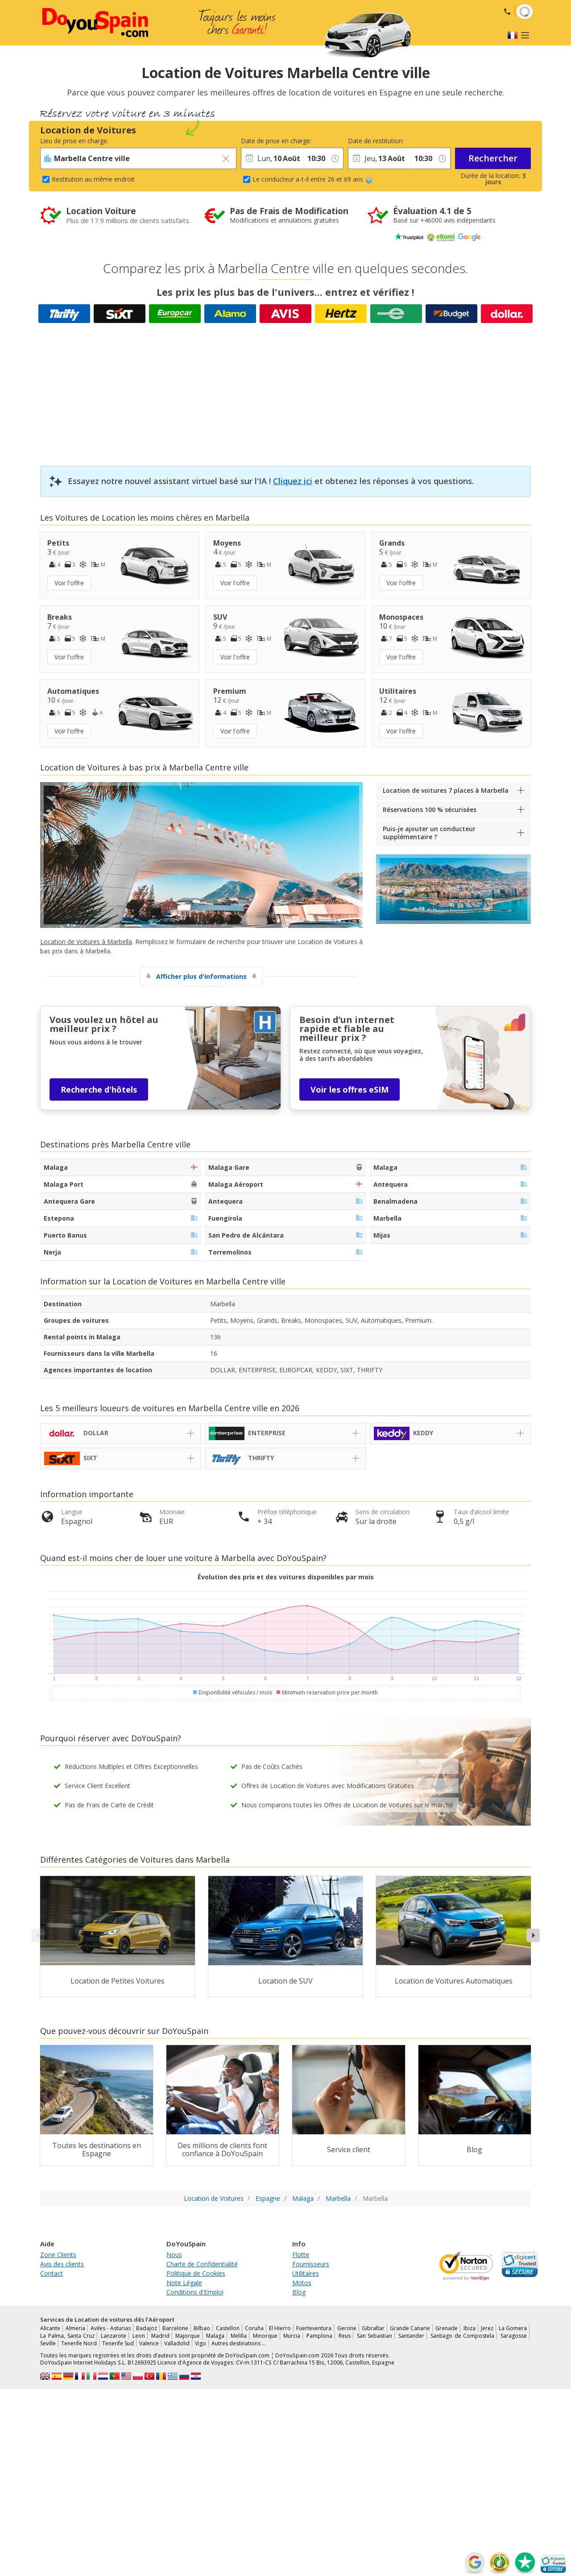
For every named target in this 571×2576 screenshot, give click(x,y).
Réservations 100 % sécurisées (429, 809)
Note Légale (184, 2282)
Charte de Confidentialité (202, 2264)
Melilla (239, 2336)
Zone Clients (58, 2254)
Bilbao (202, 2328)
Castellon (228, 2328)
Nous (174, 2254)
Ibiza (469, 2328)
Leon (138, 2336)
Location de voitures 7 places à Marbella (446, 790)
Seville (48, 2343)
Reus (345, 2336)
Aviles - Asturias (110, 2328)
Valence (149, 2343)
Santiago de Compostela (462, 2336)
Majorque (187, 2336)
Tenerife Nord (79, 2343)
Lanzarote (113, 2336)
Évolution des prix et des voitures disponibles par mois (286, 1577)
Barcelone (175, 2328)
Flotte (300, 2254)
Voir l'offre (69, 583)
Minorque (265, 2336)
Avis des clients (62, 2264)
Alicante (50, 2328)
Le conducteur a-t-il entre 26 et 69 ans (312, 179)
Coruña (254, 2328)
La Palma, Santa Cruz (67, 2336)
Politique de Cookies (195, 2273)
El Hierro (280, 2328)
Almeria (75, 2328)
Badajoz (146, 2328)
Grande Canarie (410, 2328)
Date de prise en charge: (272, 141)
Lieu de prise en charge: (74, 141)
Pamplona (319, 2336)
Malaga (215, 2336)
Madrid (160, 2336)
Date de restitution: (376, 141)
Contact (51, 2273)
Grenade (446, 2328)
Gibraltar (373, 2328)
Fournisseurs (310, 2264)
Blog (299, 2292)
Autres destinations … (238, 2343)
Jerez (487, 2328)
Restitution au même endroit (93, 179)
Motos (301, 2282)
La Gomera (513, 2328)
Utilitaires (305, 2273)
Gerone (346, 2328)
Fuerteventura (313, 2328)
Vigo (200, 2343)
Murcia (291, 2336)
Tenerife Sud (118, 2343)
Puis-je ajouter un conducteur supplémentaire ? (429, 832)
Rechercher (492, 158)
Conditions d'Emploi (194, 2292)
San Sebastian (375, 2336)
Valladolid (177, 2343)
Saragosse (514, 2336)
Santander (411, 2336)
